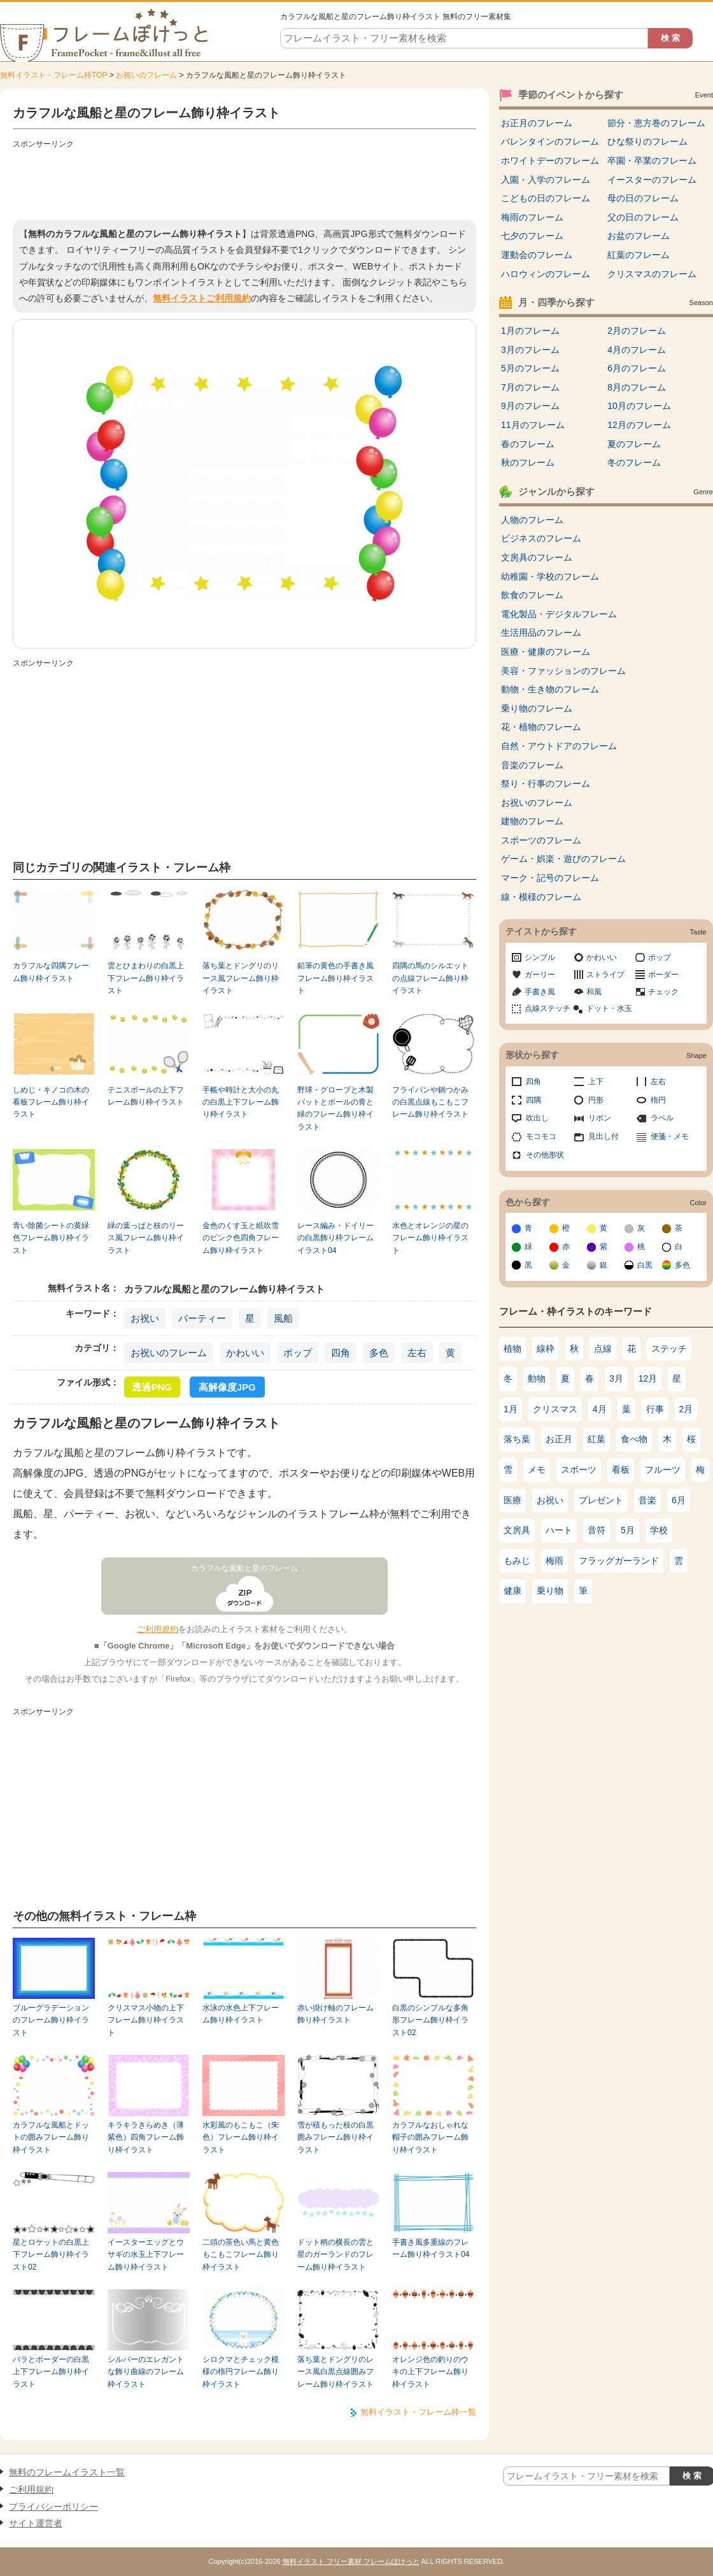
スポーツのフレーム (541, 840)
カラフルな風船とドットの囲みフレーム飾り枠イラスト (51, 2137)
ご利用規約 (157, 1629)
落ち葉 (517, 1439)
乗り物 (550, 1590)
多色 (378, 1352)
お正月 (559, 1439)
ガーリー (540, 974)
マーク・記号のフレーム (550, 878)
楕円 (658, 1100)
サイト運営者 (35, 2523)
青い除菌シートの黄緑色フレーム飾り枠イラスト (51, 1238)
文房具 (517, 1530)
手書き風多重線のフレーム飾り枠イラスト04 (430, 2248)
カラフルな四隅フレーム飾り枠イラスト (51, 971)
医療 (512, 1500)
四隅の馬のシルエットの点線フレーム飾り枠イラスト (430, 978)
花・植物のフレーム (541, 727)
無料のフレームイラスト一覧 (67, 2472)
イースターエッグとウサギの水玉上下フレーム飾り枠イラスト (146, 2255)
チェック (663, 991)
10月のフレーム (639, 406)
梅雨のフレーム (532, 217)
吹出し (537, 1117)
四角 (340, 1352)
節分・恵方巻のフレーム (656, 123)
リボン (599, 1117)
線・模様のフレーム (541, 897)
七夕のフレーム (532, 236)
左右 (417, 1352)
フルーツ (663, 1469)
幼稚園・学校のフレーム (550, 576)
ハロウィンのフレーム (545, 274)
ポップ (297, 1352)
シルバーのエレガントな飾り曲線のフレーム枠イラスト (146, 2372)
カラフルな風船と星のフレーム (244, 1568)
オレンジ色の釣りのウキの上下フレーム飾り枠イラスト (430, 2372)
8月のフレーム (636, 387)
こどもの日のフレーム (545, 198)
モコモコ (541, 1136)
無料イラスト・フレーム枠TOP (53, 75)
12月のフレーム (639, 425)
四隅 (533, 1100)
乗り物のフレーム (536, 708)
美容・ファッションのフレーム (563, 671)
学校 (659, 1530)
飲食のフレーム (532, 595)
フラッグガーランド (619, 1561)
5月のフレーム (530, 368)
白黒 (645, 1265)
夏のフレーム (634, 444)
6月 (679, 1500)
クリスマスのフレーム (651, 274)
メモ (537, 1469)
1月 (511, 1409)
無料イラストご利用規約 (202, 298)
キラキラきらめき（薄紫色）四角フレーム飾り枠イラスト (146, 2137)
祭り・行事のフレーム (545, 783)
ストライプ (605, 974)
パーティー (202, 1318)
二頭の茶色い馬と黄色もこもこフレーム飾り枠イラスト (240, 2255)
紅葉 (596, 1439)
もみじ (517, 1561)
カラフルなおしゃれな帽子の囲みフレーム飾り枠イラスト (430, 2137)
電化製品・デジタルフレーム (559, 614)
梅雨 (554, 1561)
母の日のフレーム (643, 198)
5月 (628, 1530)
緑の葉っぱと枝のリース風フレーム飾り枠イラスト (146, 1238)
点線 (603, 1348)
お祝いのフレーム (146, 75)
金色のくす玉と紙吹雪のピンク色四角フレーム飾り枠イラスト (240, 1238)
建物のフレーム (532, 821)
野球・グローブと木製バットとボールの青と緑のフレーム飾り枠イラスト (335, 1108)
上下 (596, 1081)
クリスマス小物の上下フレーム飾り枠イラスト (146, 2020)
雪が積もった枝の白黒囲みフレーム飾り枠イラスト (335, 2137)
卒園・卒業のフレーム (651, 160)
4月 (600, 1409)
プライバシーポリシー (53, 2506)
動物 (537, 1378)
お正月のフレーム (536, 123)
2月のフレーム (636, 331)
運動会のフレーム (536, 255)
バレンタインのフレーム (550, 141)
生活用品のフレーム (541, 632)
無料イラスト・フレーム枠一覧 (418, 2412)
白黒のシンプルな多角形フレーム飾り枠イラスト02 (430, 2020)
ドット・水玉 (609, 1008)
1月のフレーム (530, 331)
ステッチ (669, 1348)
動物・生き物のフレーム (550, 689)
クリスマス (555, 1409)
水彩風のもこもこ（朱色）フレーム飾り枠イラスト (240, 2137)
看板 (621, 1469)
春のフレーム (527, 444)
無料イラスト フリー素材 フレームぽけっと (351, 2561)
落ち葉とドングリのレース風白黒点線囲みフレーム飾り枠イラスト (335, 2372)
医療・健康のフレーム (545, 652)
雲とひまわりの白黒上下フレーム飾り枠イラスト (146, 978)
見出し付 (603, 1136)
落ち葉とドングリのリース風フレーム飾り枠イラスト (240, 978)
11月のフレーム (533, 425)
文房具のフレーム (536, 557)
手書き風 (540, 991)
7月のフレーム (530, 387)
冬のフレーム (634, 462)
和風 (594, 991)
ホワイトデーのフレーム (550, 160)
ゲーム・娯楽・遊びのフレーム (563, 859)
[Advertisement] (244, 181)
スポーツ (579, 1469)
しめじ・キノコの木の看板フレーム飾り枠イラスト (51, 1102)
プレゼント (601, 1500)
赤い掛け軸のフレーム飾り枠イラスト (335, 2013)
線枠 (545, 1348)
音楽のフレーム (532, 765)
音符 (596, 1530)
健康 (512, 1590)
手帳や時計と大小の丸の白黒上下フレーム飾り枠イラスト (240, 1102)
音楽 (647, 1500)
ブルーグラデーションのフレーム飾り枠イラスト (51, 2020)
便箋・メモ (670, 1136)
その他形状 (545, 1154)
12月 (648, 1378)
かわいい (245, 1352)
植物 (512, 1348)
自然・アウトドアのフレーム (559, 746)
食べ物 (634, 1439)
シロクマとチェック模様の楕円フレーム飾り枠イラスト (240, 2372)
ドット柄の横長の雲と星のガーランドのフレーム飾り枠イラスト (335, 2255)
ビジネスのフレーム (541, 538)
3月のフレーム (530, 350)
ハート (559, 1530)
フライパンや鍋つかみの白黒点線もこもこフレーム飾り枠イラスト (430, 1102)
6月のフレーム (636, 368)
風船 (283, 1318)
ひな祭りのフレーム (647, 141)
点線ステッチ (547, 1008)
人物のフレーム (532, 520)
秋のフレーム (527, 462)
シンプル (540, 957)
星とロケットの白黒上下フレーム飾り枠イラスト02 (51, 2255)
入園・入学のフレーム (545, 180)
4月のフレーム (636, 350)
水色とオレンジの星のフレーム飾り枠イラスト (430, 1238)
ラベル (662, 1117)
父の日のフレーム (643, 217)
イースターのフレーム (651, 180)
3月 (616, 1378)
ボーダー (663, 974)
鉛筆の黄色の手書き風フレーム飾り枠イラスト (335, 978)
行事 (655, 1409)
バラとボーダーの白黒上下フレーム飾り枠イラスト (51, 2372)
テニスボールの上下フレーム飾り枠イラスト (146, 1095)
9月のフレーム (530, 406)
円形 (596, 1100)
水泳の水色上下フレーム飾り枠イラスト (240, 2013)
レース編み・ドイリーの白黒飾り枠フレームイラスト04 (335, 1238)
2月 (686, 1409)
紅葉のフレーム (638, 255)
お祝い (145, 1318)
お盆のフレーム (638, 236)
